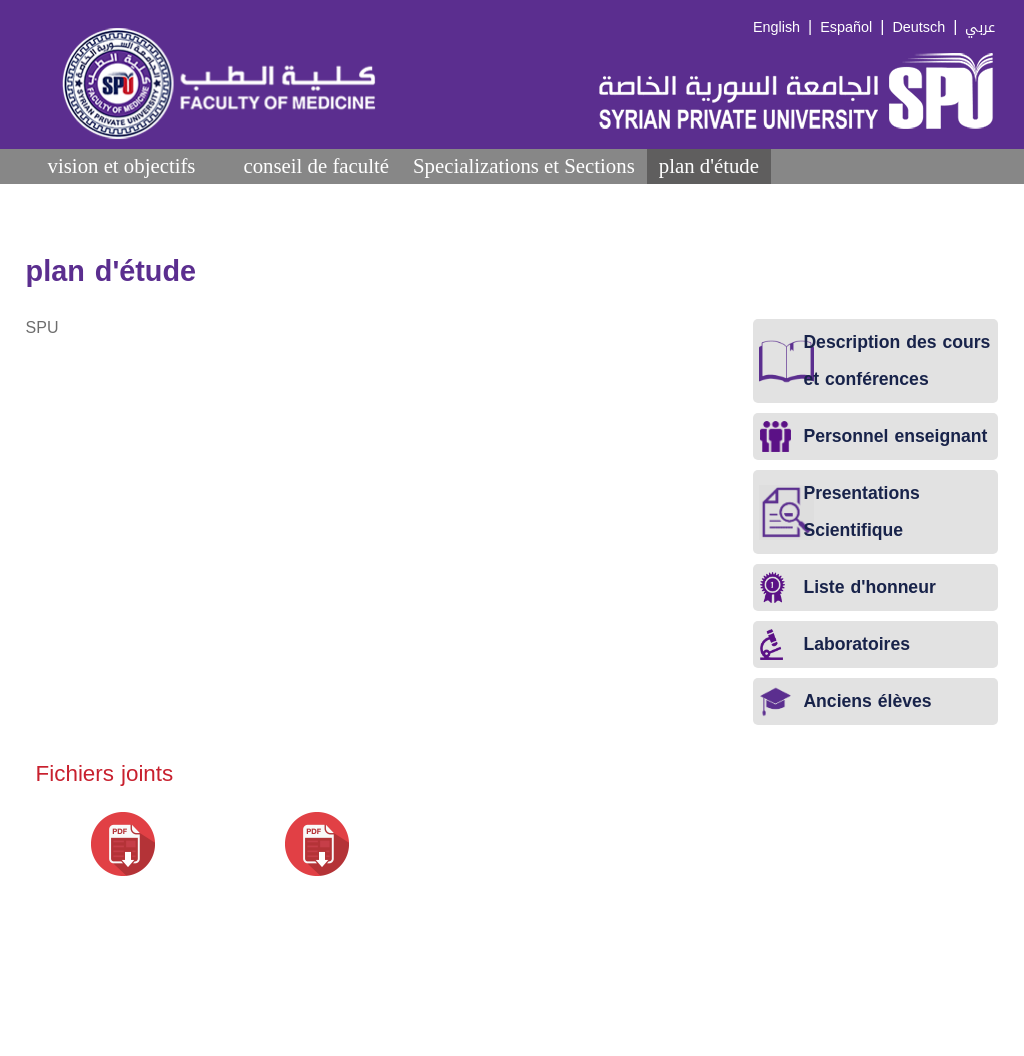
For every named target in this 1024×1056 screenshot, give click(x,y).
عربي (980, 27)
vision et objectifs (122, 165)
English (776, 27)
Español (846, 27)
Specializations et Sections (524, 165)
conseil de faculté (316, 165)
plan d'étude (709, 165)
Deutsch (918, 27)
